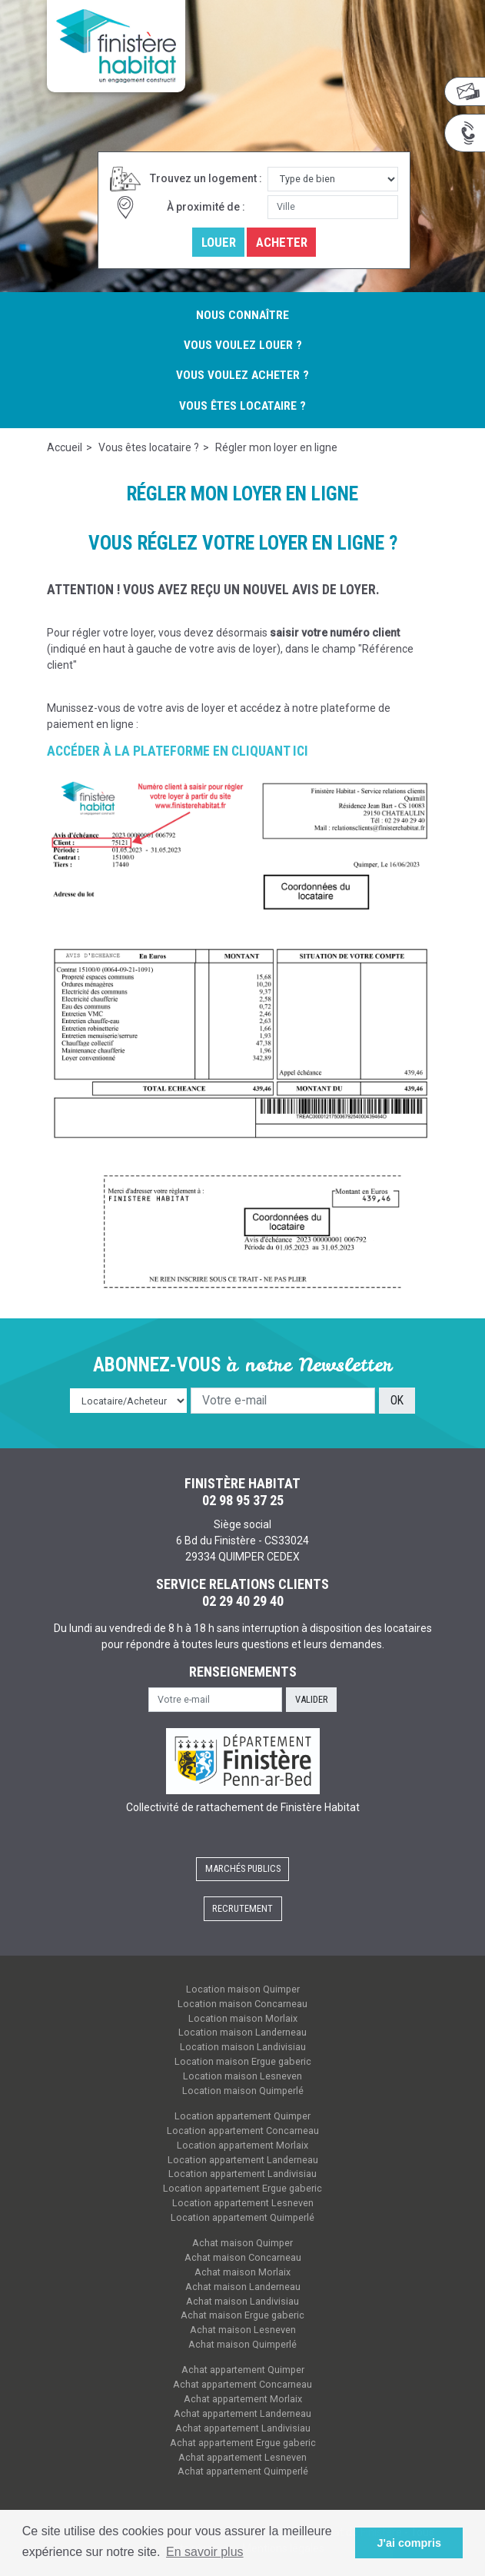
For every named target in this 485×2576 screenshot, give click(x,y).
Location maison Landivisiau (243, 2046)
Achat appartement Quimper (242, 2369)
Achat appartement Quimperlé (243, 2471)
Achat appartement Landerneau (242, 2413)
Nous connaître (242, 315)
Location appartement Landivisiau (242, 2173)
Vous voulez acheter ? (242, 375)
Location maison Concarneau (242, 2003)
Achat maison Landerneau (243, 2286)
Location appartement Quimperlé (242, 2217)
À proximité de (203, 207)
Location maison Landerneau (242, 2032)
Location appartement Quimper (242, 2116)
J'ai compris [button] (408, 2543)
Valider (311, 1699)
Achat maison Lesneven (243, 2329)
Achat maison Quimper (242, 2243)
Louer (218, 242)
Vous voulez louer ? (243, 345)
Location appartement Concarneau (243, 2130)
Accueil (64, 447)
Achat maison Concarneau (242, 2257)
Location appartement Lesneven (243, 2203)
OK (397, 1400)
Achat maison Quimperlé (242, 2344)
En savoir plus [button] (205, 2551)
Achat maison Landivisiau (242, 2301)
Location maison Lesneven (242, 2076)
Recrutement (242, 1908)
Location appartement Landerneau (243, 2160)
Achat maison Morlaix (242, 2272)
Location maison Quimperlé (243, 2090)
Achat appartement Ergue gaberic (243, 2442)
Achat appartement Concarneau (242, 2384)
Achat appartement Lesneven (242, 2457)
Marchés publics (243, 1868)
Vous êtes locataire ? (242, 406)
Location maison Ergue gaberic (242, 2061)
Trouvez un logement (203, 178)
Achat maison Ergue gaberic (242, 2315)
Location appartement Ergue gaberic (242, 2188)
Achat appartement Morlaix (243, 2399)
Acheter (281, 242)
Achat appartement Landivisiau (243, 2428)
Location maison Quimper (243, 1989)
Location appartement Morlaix (242, 2145)
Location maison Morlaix (242, 2018)
